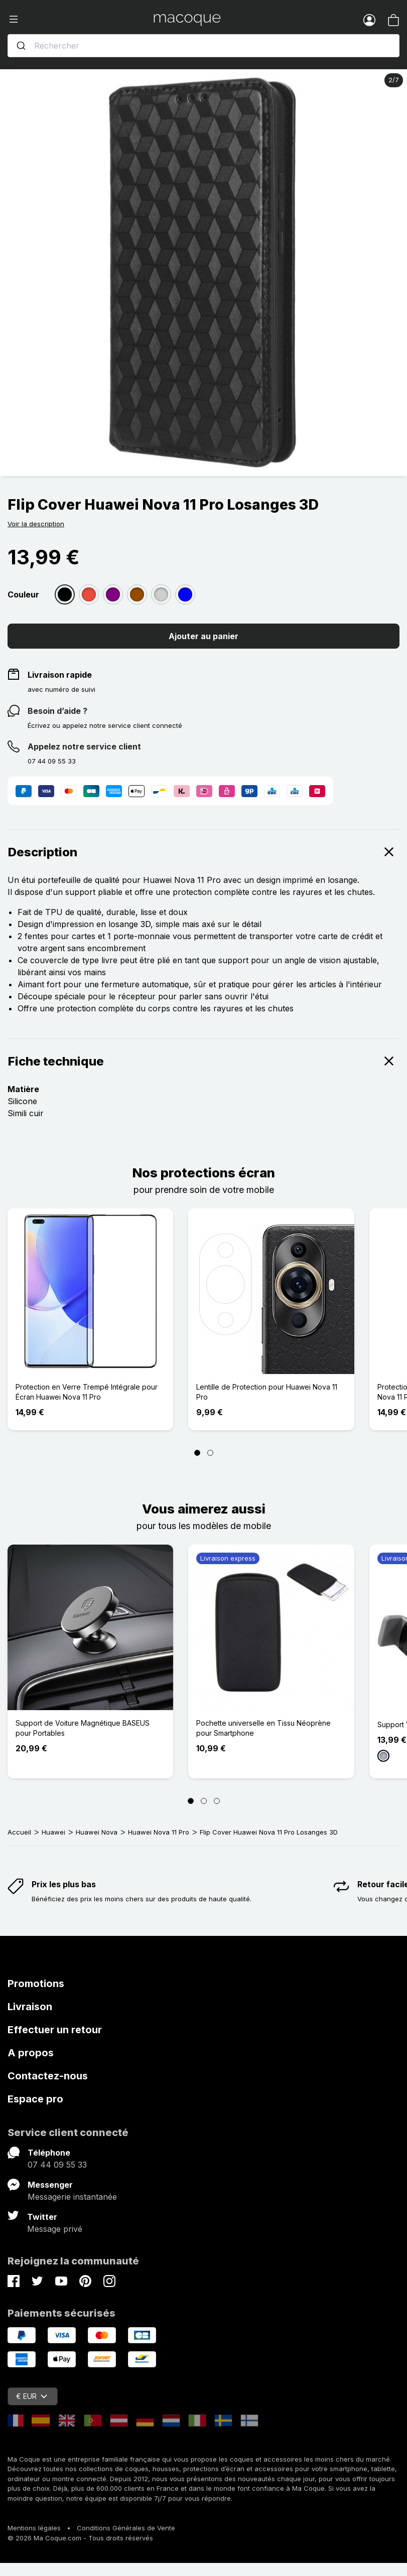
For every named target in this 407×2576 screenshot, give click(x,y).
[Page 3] (217, 1801)
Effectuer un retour (55, 2030)
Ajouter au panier (203, 636)
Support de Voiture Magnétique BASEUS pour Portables (83, 1728)
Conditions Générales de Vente (126, 2528)
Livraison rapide (60, 675)
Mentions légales (34, 2528)
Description (203, 852)
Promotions (36, 1984)
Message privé (54, 2229)
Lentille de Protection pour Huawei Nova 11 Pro (266, 1392)
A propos (31, 2053)
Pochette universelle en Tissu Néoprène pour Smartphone (263, 1728)
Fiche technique (203, 1061)
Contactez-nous (48, 2076)
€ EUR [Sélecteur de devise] (31, 2396)
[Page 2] (210, 1453)
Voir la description (36, 524)
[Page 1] (197, 1453)
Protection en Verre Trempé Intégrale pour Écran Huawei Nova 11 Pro (87, 1392)
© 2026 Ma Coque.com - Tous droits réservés (80, 2538)
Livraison (30, 2007)
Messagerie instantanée (72, 2197)
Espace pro (35, 2099)
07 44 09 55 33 (57, 2165)
